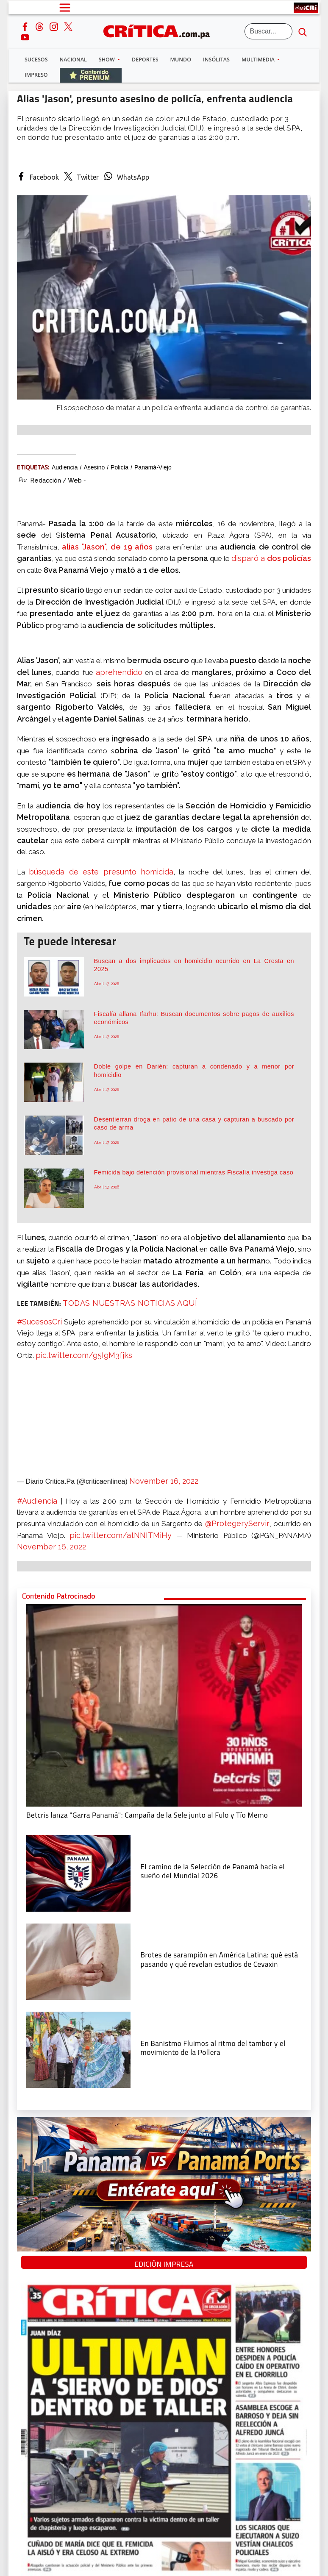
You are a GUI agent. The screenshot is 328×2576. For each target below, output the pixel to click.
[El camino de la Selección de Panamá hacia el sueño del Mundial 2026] (78, 1872)
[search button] (302, 31)
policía (119, 467)
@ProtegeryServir (237, 1523)
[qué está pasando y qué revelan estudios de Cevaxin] (78, 1961)
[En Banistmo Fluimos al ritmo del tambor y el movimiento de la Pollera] (78, 2049)
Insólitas (216, 59)
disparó (246, 558)
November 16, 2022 (163, 1481)
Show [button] (107, 59)
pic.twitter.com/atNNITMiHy (120, 1535)
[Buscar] (269, 31)
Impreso (36, 74)
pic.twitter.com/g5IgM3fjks (84, 1355)
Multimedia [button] (259, 59)
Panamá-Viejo (153, 467)
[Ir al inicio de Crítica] (160, 30)
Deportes (145, 59)
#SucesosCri (39, 1321)
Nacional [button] (73, 59)
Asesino (94, 467)
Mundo (180, 59)
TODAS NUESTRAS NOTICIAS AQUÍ (130, 1303)
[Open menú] (65, 7)
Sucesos (36, 59)
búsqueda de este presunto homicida (101, 871)
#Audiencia (37, 1500)
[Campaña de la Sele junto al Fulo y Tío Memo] (164, 1704)
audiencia (65, 467)
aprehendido (119, 672)
